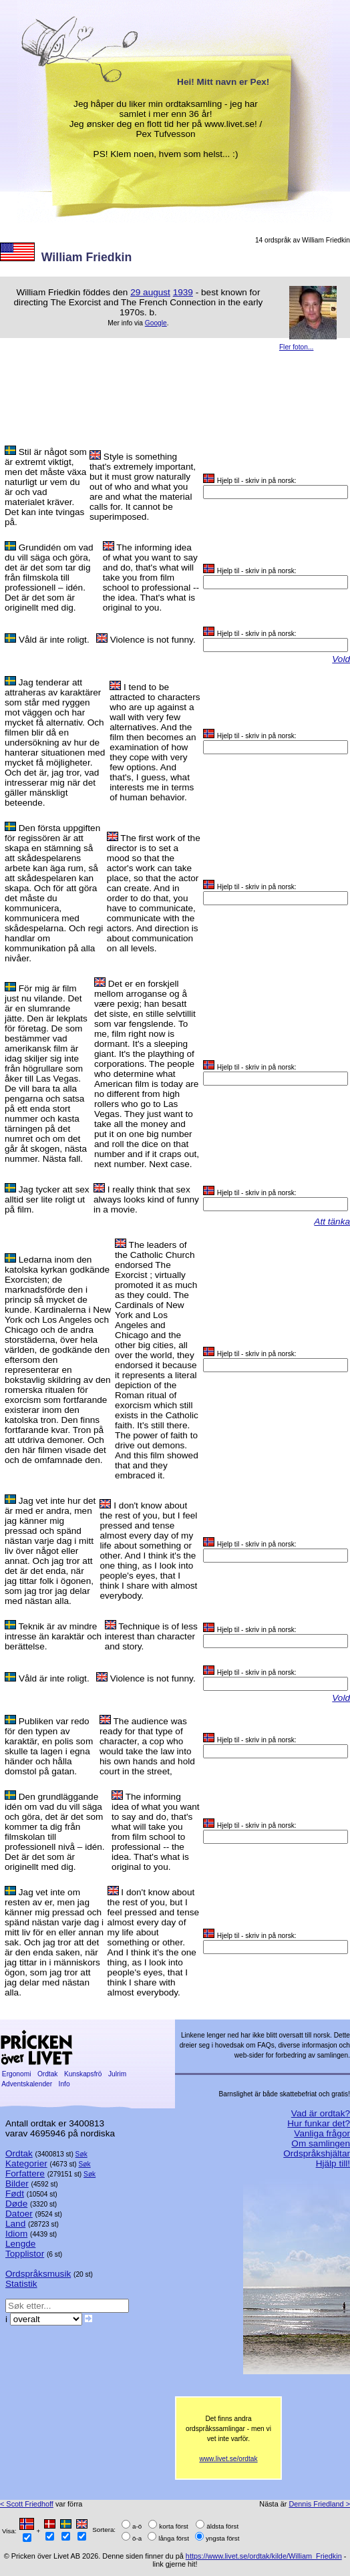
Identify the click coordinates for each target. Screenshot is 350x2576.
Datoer (19, 2214)
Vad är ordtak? (320, 2113)
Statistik (21, 2284)
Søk (81, 2154)
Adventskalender (27, 2084)
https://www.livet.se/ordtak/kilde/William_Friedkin (264, 2556)
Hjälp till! (333, 2163)
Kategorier (26, 2163)
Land (15, 2224)
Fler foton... (296, 347)
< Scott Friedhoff (26, 2504)
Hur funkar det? (318, 2123)
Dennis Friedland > (319, 2504)
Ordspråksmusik (38, 2274)
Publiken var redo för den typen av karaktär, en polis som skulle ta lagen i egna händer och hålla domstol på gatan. (49, 1746)
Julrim (117, 2074)
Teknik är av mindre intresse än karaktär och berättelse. (53, 1636)
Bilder (17, 2184)
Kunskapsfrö (83, 2074)
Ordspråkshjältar (316, 2153)
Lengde (20, 2244)
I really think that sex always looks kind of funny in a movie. (146, 1199)
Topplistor (24, 2254)
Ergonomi (16, 2074)
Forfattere (25, 2173)
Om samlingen (320, 2143)
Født (14, 2194)
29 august (150, 292)
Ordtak (47, 2074)
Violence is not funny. (153, 640)
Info (64, 2084)
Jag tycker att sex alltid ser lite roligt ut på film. (47, 1199)
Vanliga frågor (322, 2133)
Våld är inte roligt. (54, 640)
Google (156, 323)
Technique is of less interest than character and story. (151, 1636)
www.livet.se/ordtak (228, 2458)
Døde (16, 2204)
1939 (183, 292)
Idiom (16, 2234)
